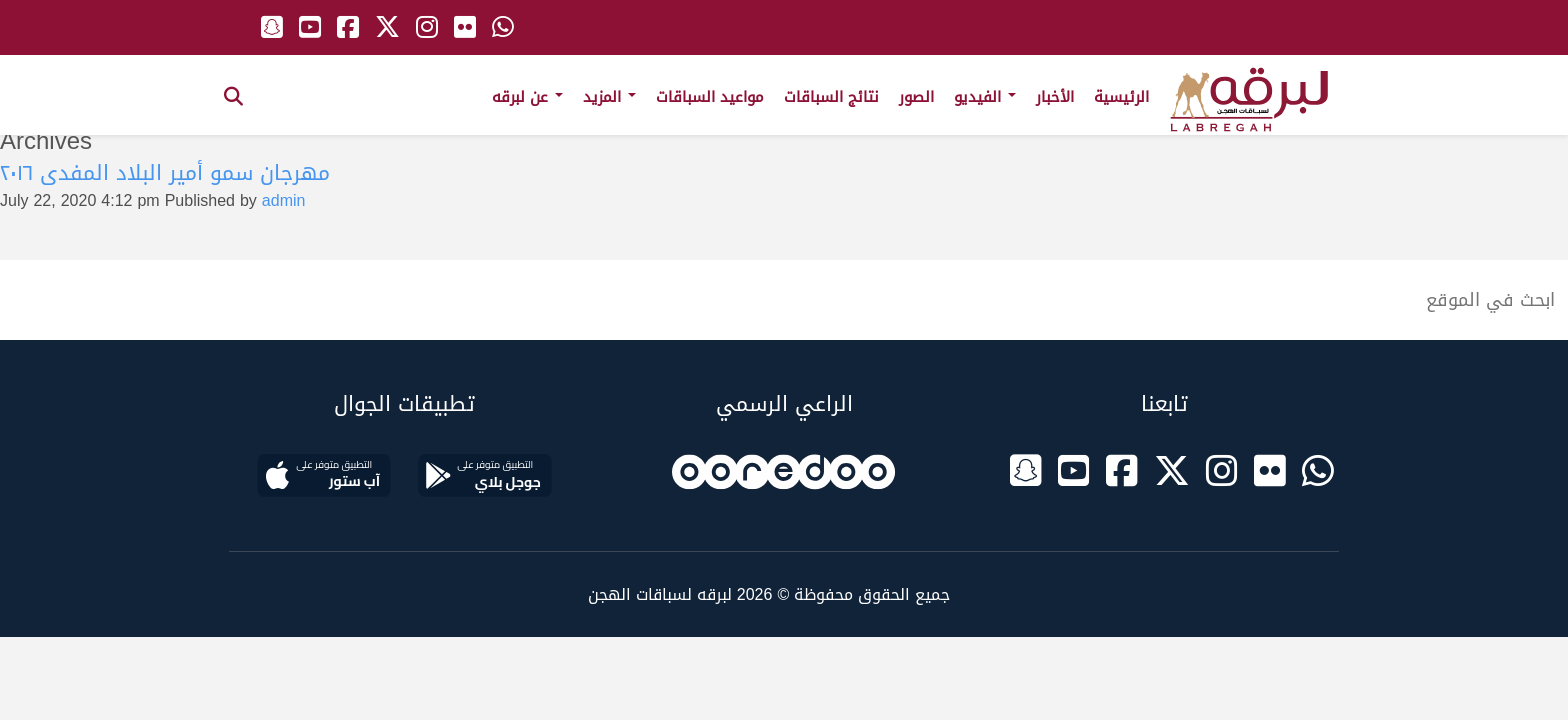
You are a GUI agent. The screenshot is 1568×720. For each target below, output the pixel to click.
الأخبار (1055, 97)
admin (284, 200)
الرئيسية (1121, 97)
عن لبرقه (527, 97)
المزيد (609, 97)
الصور (916, 97)
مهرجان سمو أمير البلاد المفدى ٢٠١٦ (165, 173)
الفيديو (985, 97)
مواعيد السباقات (710, 97)
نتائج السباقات (831, 97)
